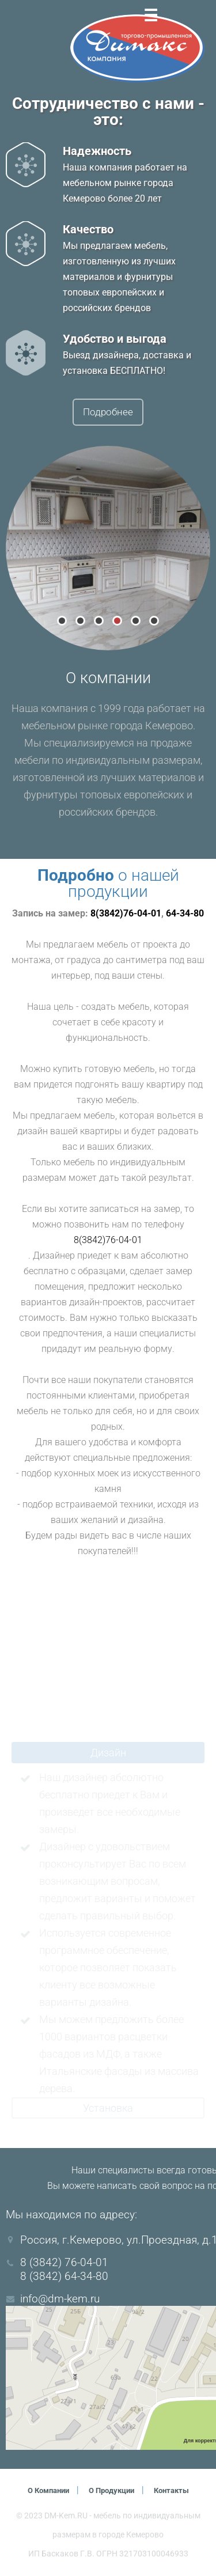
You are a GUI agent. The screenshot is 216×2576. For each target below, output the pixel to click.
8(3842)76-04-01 (125, 914)
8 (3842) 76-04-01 (64, 2263)
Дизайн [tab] (108, 1754)
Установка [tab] (108, 2109)
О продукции (112, 2491)
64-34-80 (185, 914)
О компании (42, 2491)
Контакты (179, 2491)
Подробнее (108, 412)
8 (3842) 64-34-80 (64, 2277)
